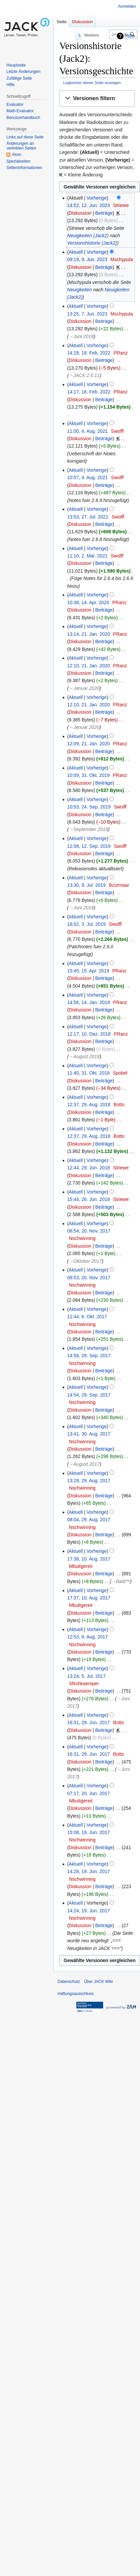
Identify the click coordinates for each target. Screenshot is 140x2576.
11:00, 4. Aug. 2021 (87, 431)
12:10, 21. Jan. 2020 (88, 665)
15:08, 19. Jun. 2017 (88, 1832)
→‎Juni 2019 (81, 907)
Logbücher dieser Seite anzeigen (92, 82)
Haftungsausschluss (75, 1993)
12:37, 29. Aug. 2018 (88, 1104)
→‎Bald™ (120, 1581)
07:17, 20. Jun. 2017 (88, 1793)
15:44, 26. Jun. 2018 (88, 1199)
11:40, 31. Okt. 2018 (88, 1073)
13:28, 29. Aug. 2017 (88, 1480)
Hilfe (130, 36)
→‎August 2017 (84, 1464)
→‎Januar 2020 (84, 688)
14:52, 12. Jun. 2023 (88, 205)
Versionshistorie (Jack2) (92, 243)
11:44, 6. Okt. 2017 (87, 1316)
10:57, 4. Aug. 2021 (87, 477)
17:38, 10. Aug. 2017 (88, 1559)
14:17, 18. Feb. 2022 (88, 391)
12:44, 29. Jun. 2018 (88, 1167)
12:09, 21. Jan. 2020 (88, 743)
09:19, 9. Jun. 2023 (87, 259)
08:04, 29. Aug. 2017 (88, 1519)
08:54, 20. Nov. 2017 (88, 1231)
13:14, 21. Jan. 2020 (88, 634)
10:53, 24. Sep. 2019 (89, 806)
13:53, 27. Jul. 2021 (87, 517)
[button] (97, 98)
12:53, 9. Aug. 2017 (87, 1636)
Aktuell (76, 252)
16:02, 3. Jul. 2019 (86, 924)
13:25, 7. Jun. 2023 (87, 314)
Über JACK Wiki (98, 1981)
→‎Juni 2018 (81, 336)
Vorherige (97, 198)
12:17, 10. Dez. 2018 (89, 1034)
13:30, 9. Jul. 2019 (86, 885)
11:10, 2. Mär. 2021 (87, 555)
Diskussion (80, 213)
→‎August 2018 (84, 1056)
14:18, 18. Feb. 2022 (88, 353)
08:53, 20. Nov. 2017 (88, 1277)
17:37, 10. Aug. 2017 (88, 1598)
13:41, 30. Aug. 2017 (88, 1434)
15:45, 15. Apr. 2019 (88, 970)
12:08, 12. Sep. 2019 (89, 846)
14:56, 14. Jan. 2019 (88, 1002)
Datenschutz (69, 1981)
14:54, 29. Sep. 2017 (89, 1395)
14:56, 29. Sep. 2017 (89, 1355)
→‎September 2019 (88, 829)
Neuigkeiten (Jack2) (88, 235)
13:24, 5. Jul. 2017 (86, 1676)
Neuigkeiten (79, 289)
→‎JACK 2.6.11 (84, 375)
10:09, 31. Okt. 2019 (88, 775)
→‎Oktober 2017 (85, 1261)
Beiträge (104, 213)
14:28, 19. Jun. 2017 (88, 1871)
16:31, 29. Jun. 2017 (88, 1722)
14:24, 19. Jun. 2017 (88, 1910)
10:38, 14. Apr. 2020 (88, 602)
